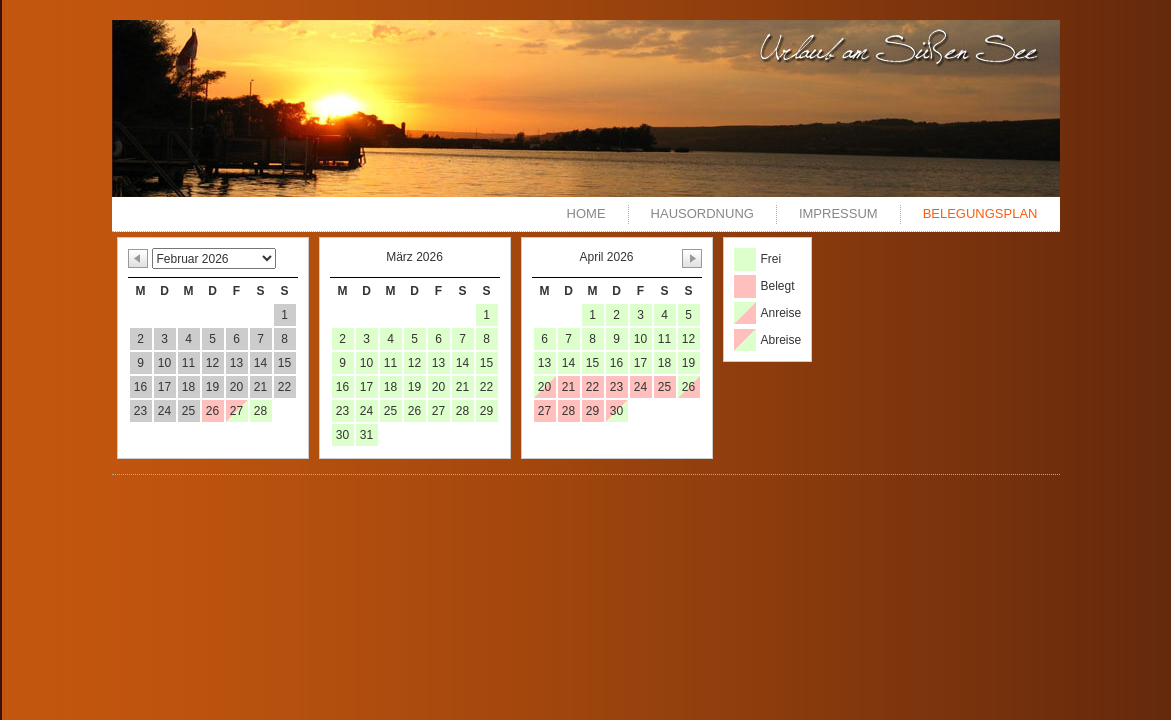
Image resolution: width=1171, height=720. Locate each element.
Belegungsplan (980, 213)
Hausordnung (702, 213)
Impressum (838, 213)
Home (586, 213)
